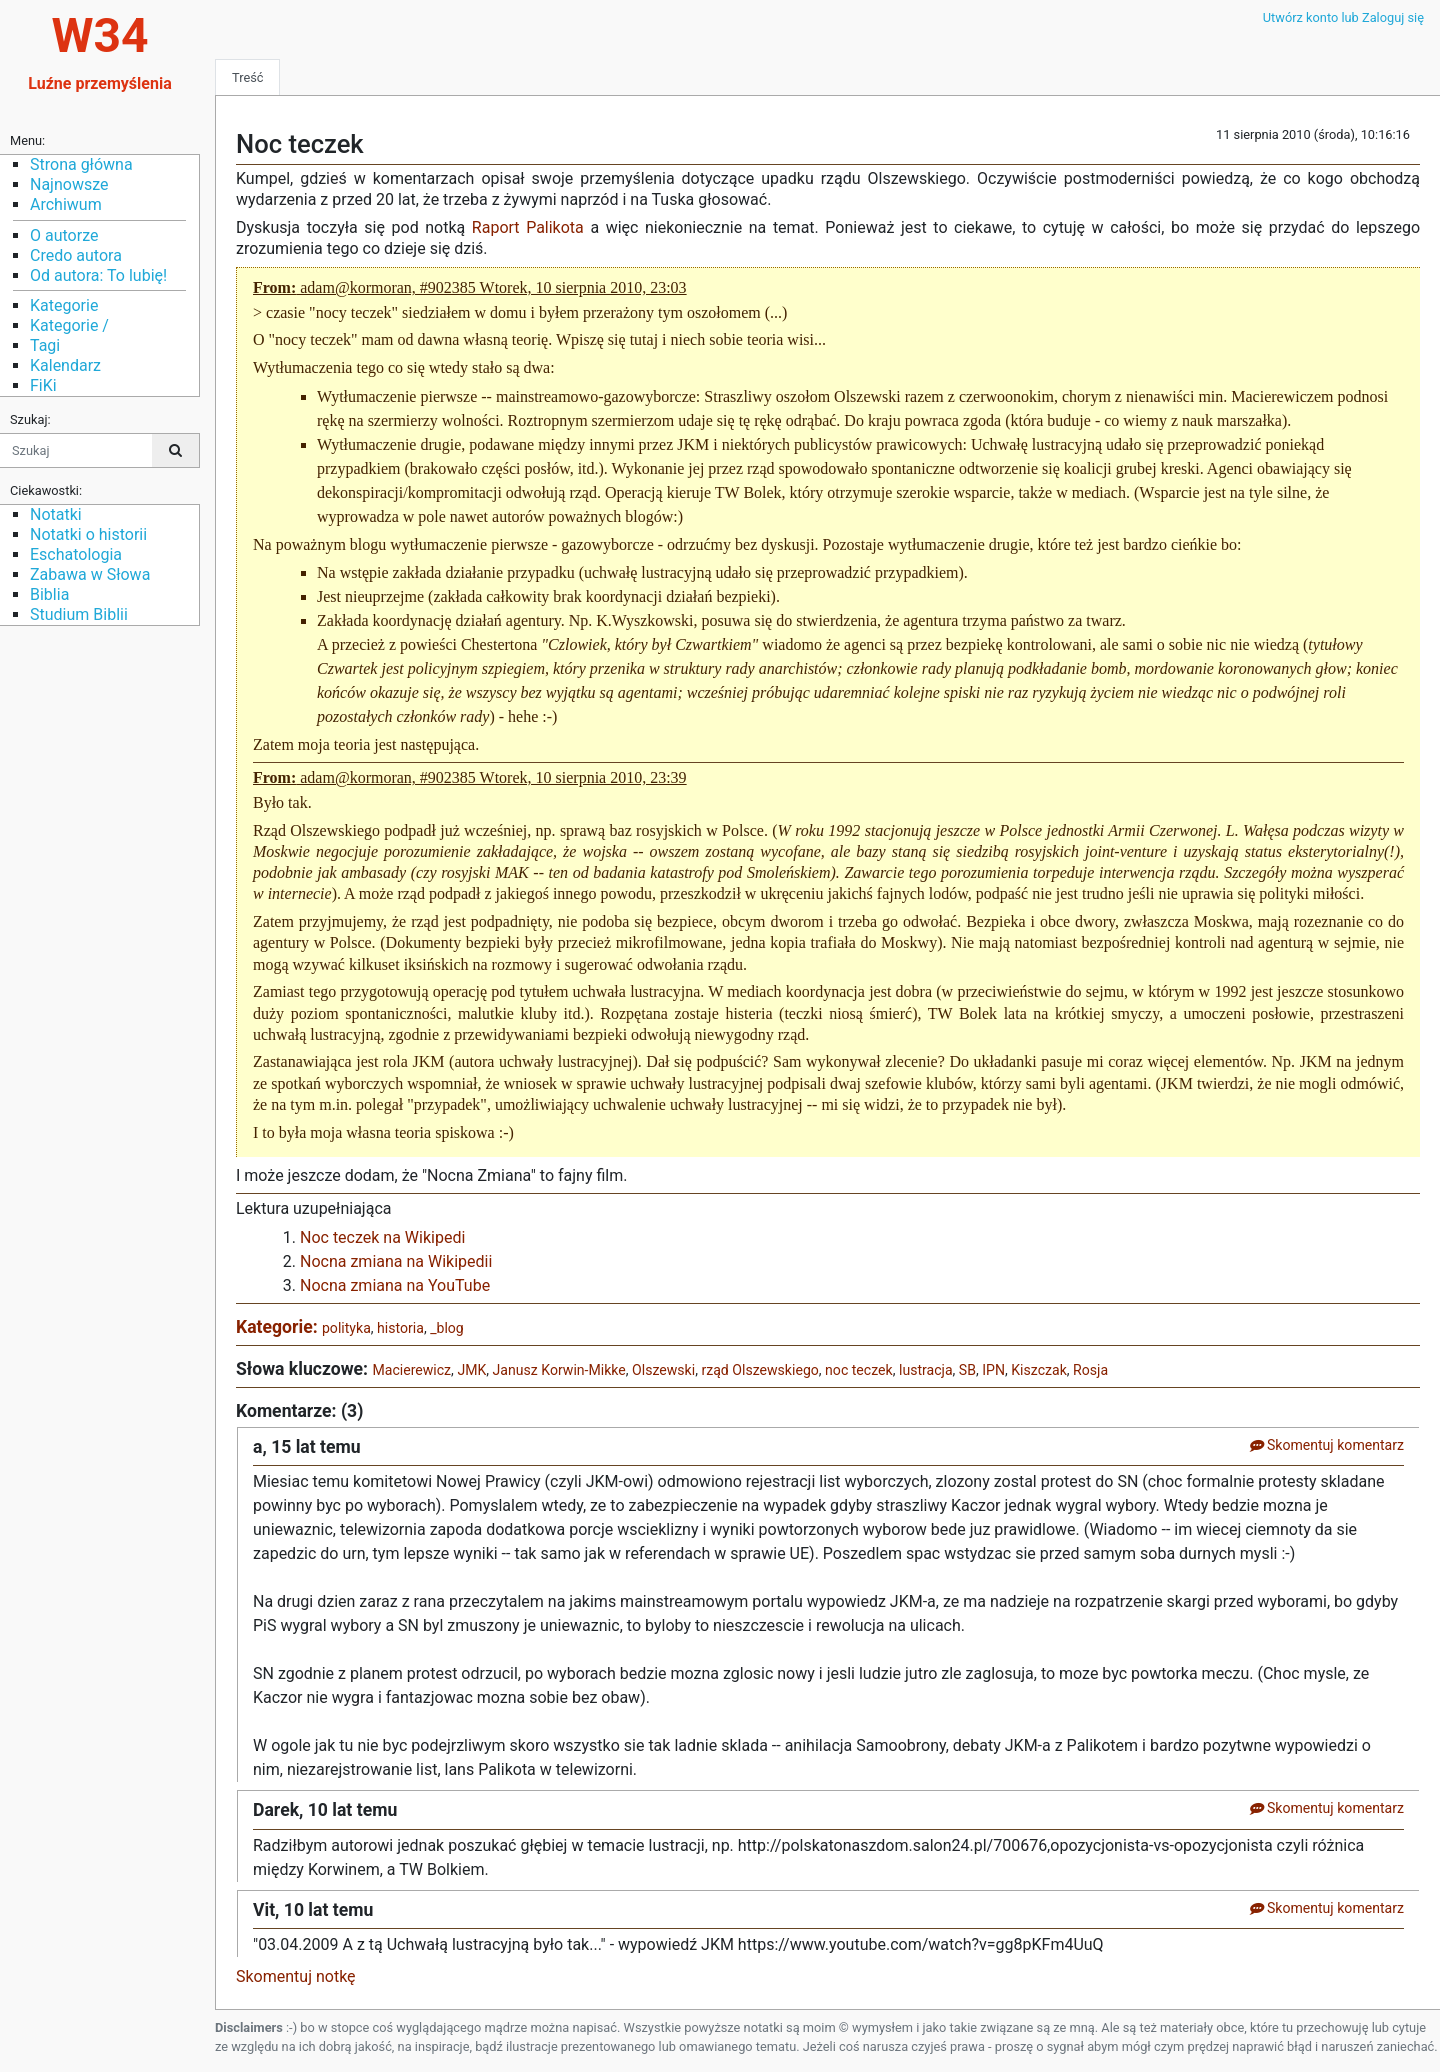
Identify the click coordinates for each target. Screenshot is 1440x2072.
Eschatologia (76, 554)
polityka (346, 1328)
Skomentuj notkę (296, 1976)
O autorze (64, 235)
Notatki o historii (88, 534)
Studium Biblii (79, 614)
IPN (993, 1370)
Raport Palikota (528, 227)
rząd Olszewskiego (759, 1370)
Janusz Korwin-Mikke (559, 1370)
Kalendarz (65, 365)
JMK (471, 1370)
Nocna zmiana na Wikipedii (396, 1261)
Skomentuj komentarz (1326, 1445)
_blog (447, 1328)
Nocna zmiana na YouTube (395, 1285)
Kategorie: (279, 1327)
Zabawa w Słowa (90, 574)
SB (967, 1370)
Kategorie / (69, 325)
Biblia (49, 594)
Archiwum (66, 204)
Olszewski (663, 1370)
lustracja (926, 1370)
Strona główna (81, 164)
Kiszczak (1039, 1370)
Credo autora (76, 255)
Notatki (56, 514)
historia (400, 1328)
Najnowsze (69, 184)
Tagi (45, 345)
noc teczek (859, 1370)
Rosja (1090, 1370)
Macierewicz (411, 1370)
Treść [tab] (247, 77)
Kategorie (64, 305)
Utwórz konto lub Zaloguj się (1343, 17)
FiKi (43, 385)
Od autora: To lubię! (98, 275)
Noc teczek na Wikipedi (382, 1237)
